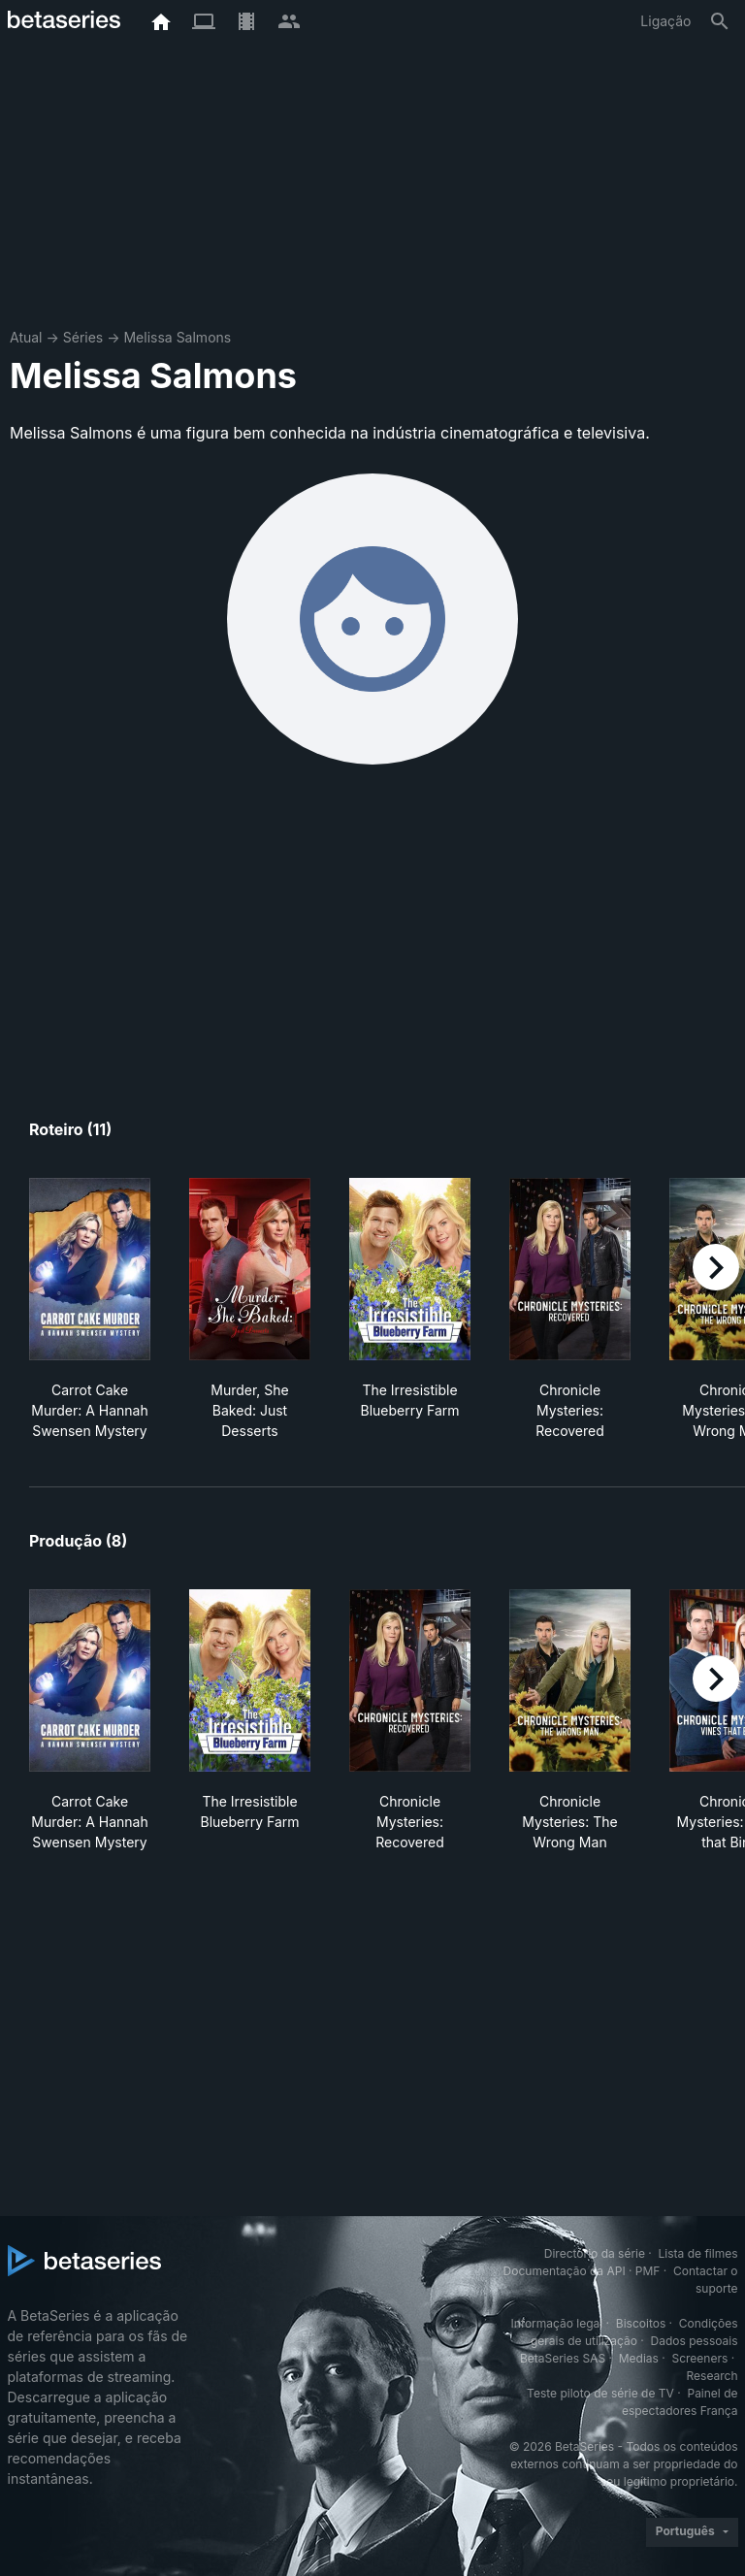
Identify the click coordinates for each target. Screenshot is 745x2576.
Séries (83, 337)
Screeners (699, 2358)
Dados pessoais (694, 2340)
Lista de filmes (698, 2253)
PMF (648, 2271)
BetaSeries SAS (562, 2358)
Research (712, 2375)
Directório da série (594, 2253)
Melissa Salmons (177, 337)
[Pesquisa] (719, 21)
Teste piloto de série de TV (600, 2393)
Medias (639, 2358)
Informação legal (556, 2323)
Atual (26, 337)
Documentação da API (564, 2271)
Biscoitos (640, 2323)
